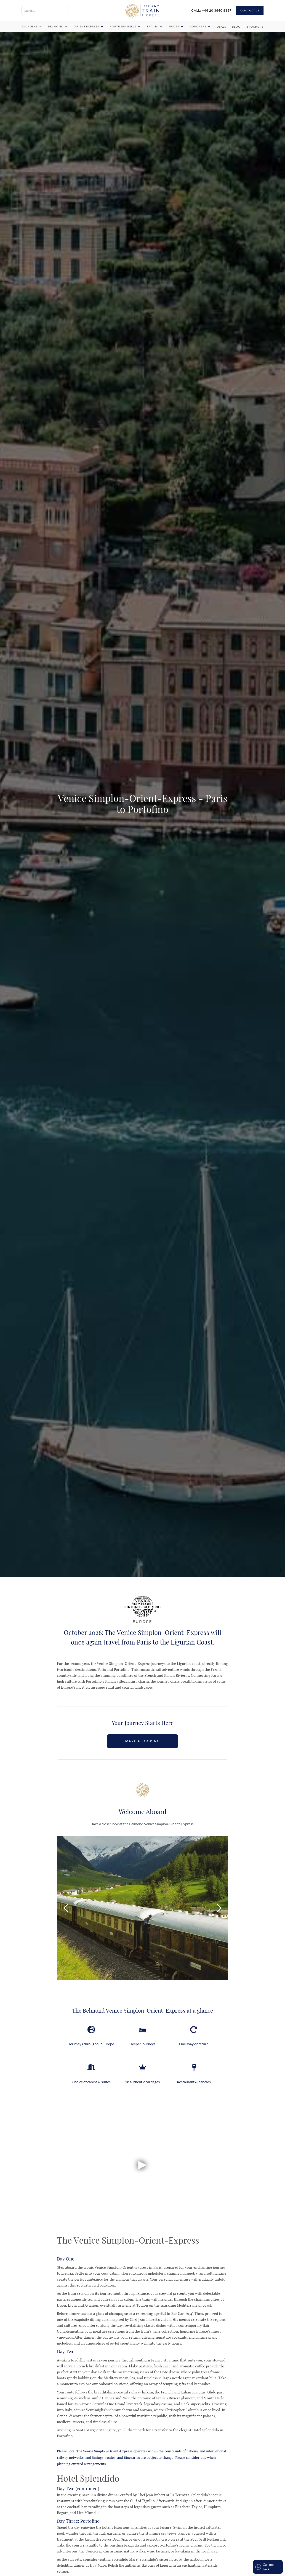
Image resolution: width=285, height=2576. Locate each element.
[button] (32, 26)
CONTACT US (250, 10)
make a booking (142, 1741)
